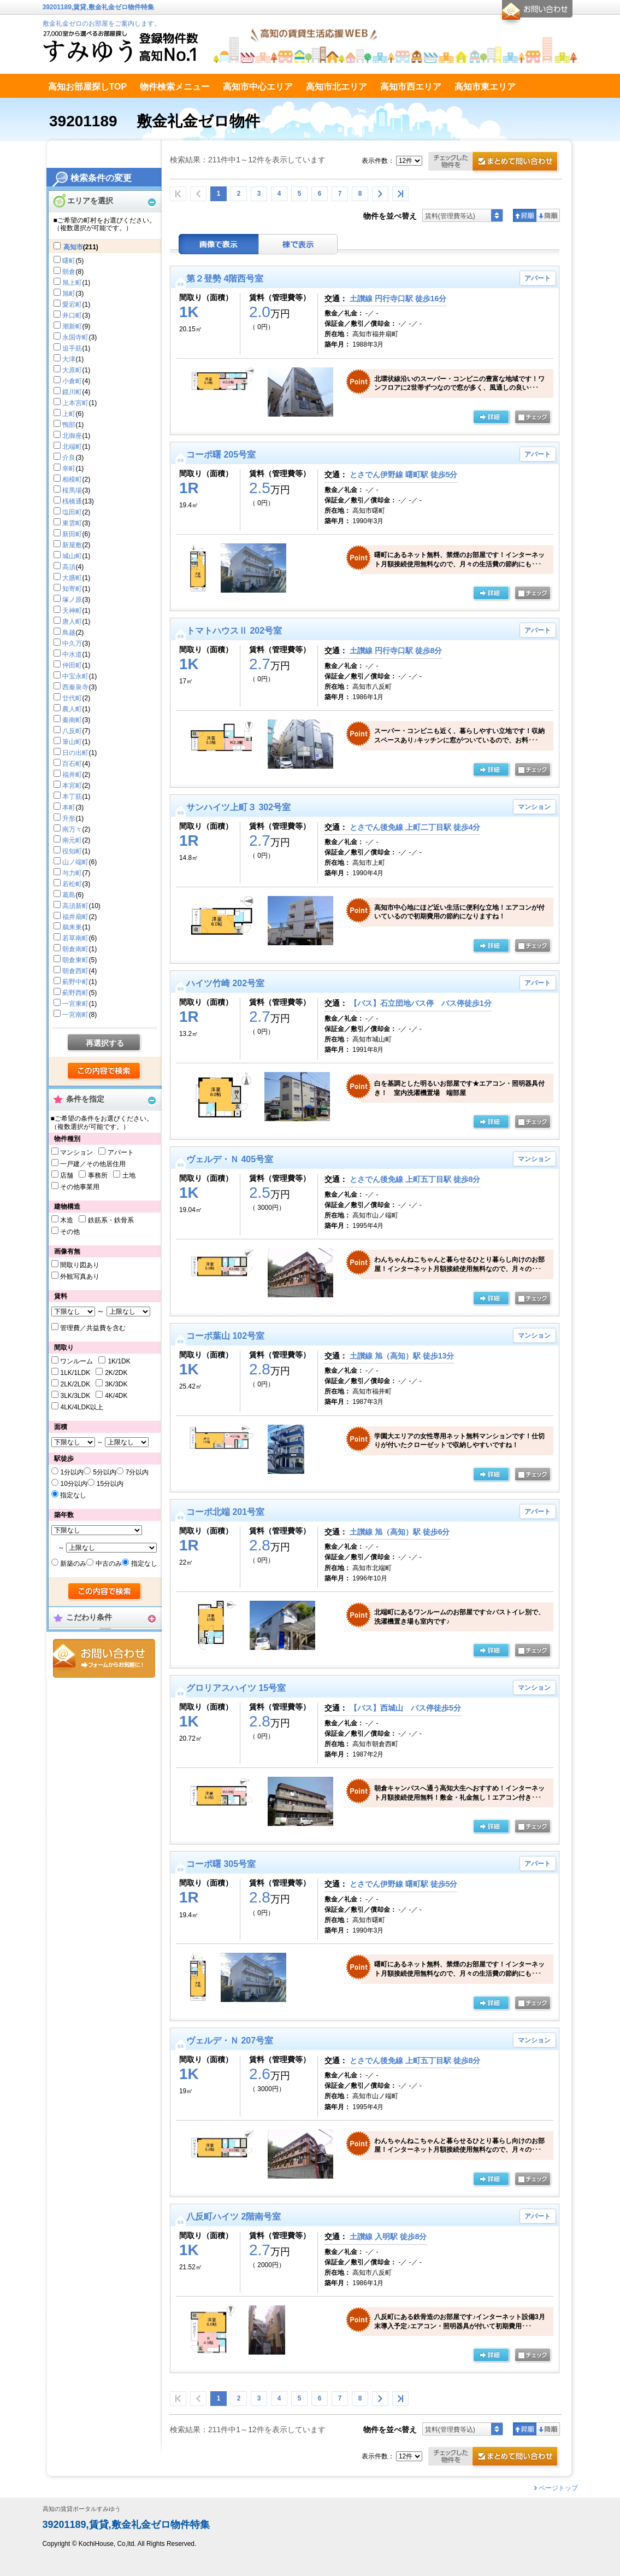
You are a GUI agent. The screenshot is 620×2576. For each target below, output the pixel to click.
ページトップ (558, 2488)
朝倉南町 (75, 949)
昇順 (524, 215)
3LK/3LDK (75, 1396)
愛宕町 (72, 304)
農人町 (72, 709)
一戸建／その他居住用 (93, 1164)
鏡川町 (72, 392)
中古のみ (109, 1563)
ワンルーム (76, 1361)
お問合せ (104, 1658)
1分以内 (72, 1472)
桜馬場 (72, 490)
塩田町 (72, 512)
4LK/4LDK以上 (81, 1407)
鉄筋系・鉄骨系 (111, 1220)
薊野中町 (75, 982)
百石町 (72, 764)
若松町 (72, 884)
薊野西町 (75, 993)
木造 (66, 1220)
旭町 (68, 293)
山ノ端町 (75, 862)
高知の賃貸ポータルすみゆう (82, 2509)
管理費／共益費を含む (93, 1328)
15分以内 (110, 1484)
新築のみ (73, 1563)
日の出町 (75, 753)
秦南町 (72, 720)
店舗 (66, 1175)
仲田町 (72, 665)
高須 (68, 567)
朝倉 (68, 272)
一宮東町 (75, 1004)
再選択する (105, 1043)
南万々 (72, 829)
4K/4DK (116, 1396)
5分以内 (104, 1472)
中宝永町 (75, 676)
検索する (104, 1071)
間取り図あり (79, 1265)
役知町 (72, 851)
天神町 (72, 610)
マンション (76, 1152)
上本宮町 (75, 403)
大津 (68, 359)
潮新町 (72, 326)
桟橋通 (72, 501)
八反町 (72, 731)
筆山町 (72, 742)
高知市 (73, 247)
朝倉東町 (75, 960)
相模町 (72, 479)
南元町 (72, 840)
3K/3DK (116, 1384)
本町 (68, 807)
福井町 (72, 774)
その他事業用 (79, 1187)
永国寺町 (75, 337)
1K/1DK (119, 1361)
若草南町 (75, 938)
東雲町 (72, 523)
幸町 (68, 468)
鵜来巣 (72, 927)
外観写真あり (79, 1276)
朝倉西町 (75, 971)
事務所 (98, 1175)
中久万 (72, 643)
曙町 (68, 261)
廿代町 (72, 698)
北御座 (72, 436)
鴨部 (68, 425)
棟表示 (298, 244)
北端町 (72, 446)
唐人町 (72, 621)
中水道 (72, 654)
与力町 (72, 873)
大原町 (72, 370)
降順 (548, 215)
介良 (68, 457)
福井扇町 (75, 917)
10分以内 (73, 1484)
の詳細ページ (491, 417)
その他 (70, 1232)
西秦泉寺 (75, 687)
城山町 (72, 556)
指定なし (73, 1495)
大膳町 (72, 578)
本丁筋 (72, 796)
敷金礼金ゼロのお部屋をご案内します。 (102, 23)
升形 (68, 818)
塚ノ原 (72, 600)
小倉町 (72, 381)
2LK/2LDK (75, 1384)
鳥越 (68, 632)
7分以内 (137, 1472)
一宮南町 (75, 1014)
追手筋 (72, 348)
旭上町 (72, 282)
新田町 (72, 534)
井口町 (72, 315)
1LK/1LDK (75, 1373)
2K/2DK (116, 1373)
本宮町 (72, 785)
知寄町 (72, 589)
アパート (121, 1152)
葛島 (68, 895)
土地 (128, 1175)
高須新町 (75, 906)
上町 (68, 414)
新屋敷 (72, 545)
